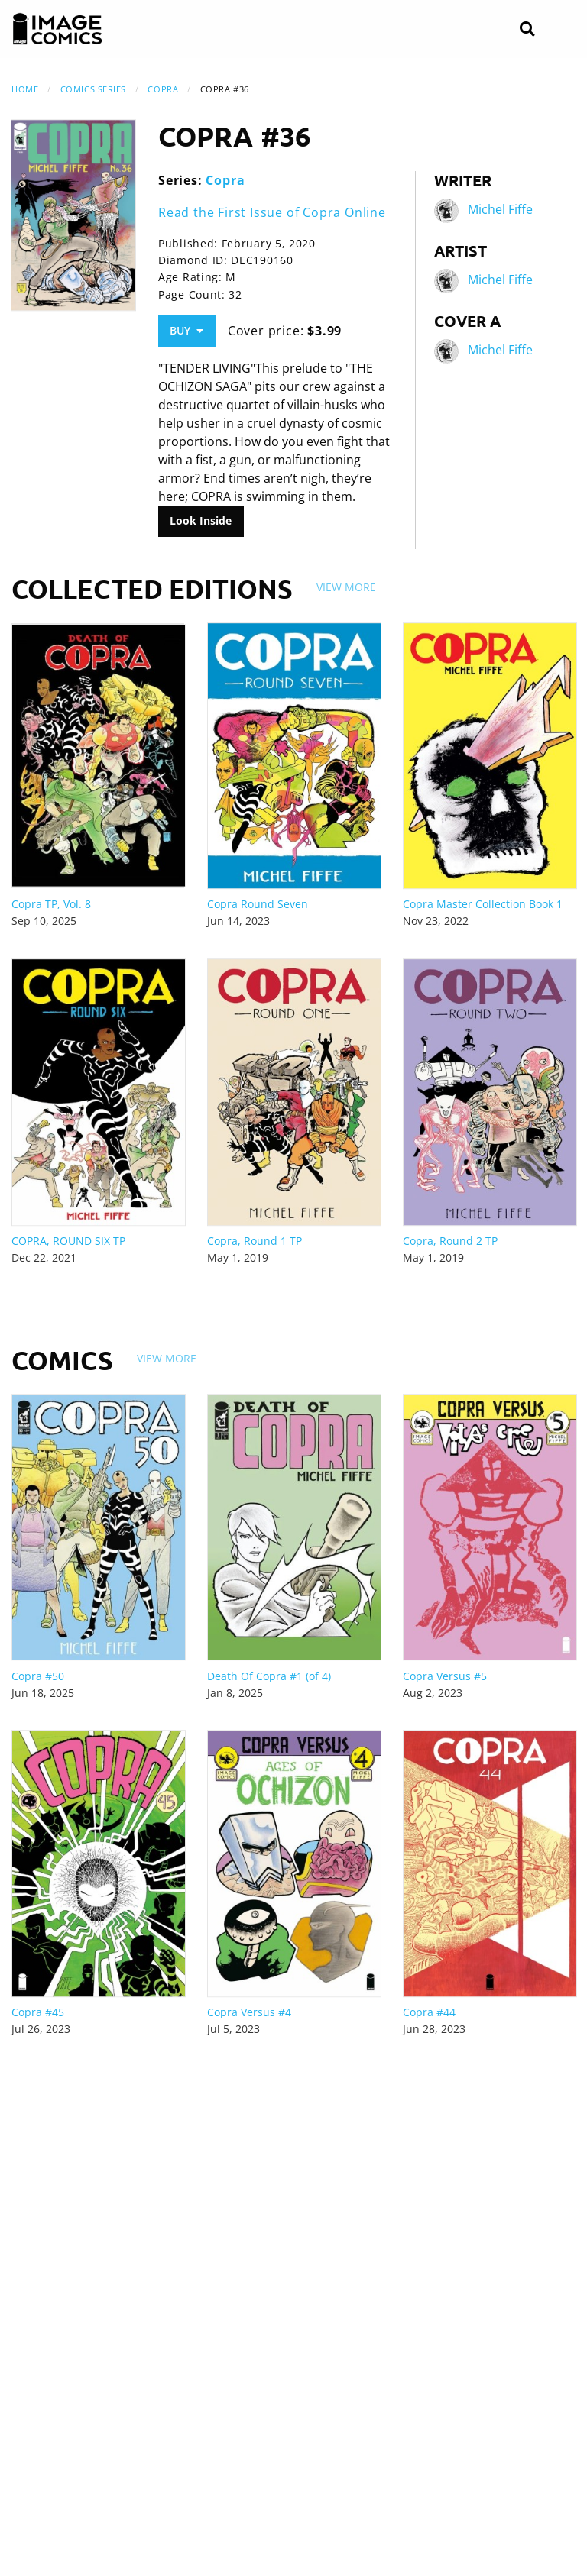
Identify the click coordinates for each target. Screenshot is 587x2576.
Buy (186, 330)
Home (24, 89)
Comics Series (93, 89)
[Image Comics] (57, 29)
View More (346, 587)
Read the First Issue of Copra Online (272, 212)
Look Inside (201, 520)
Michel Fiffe (500, 210)
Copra (163, 89)
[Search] (527, 29)
